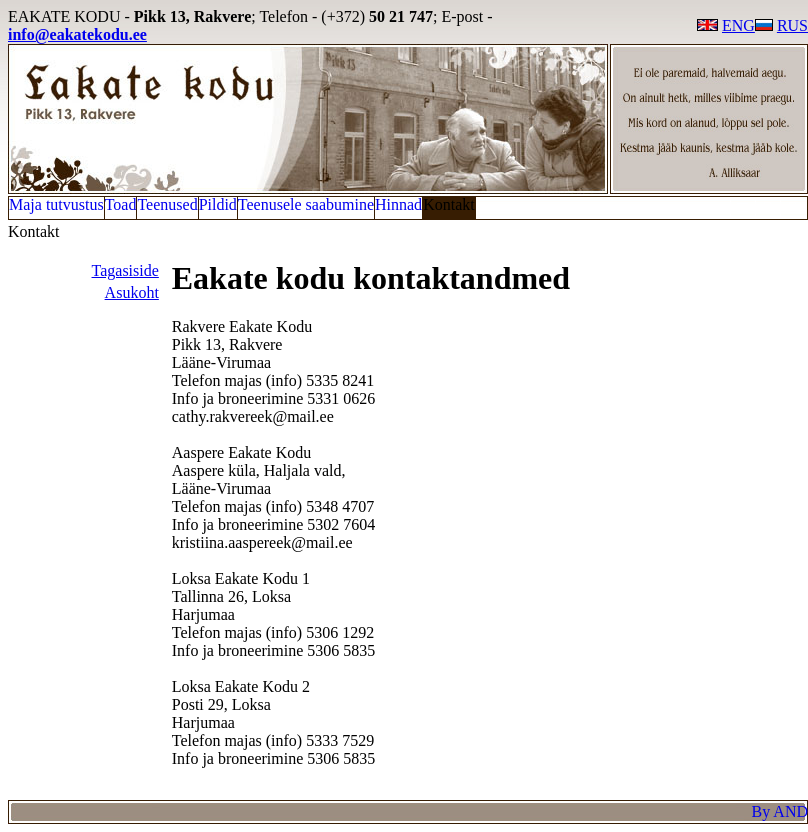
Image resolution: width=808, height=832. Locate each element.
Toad (121, 204)
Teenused (167, 204)
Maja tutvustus (56, 204)
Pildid (218, 204)
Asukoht (132, 292)
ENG (726, 25)
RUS (781, 25)
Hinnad (398, 204)
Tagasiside (125, 270)
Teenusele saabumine (306, 204)
